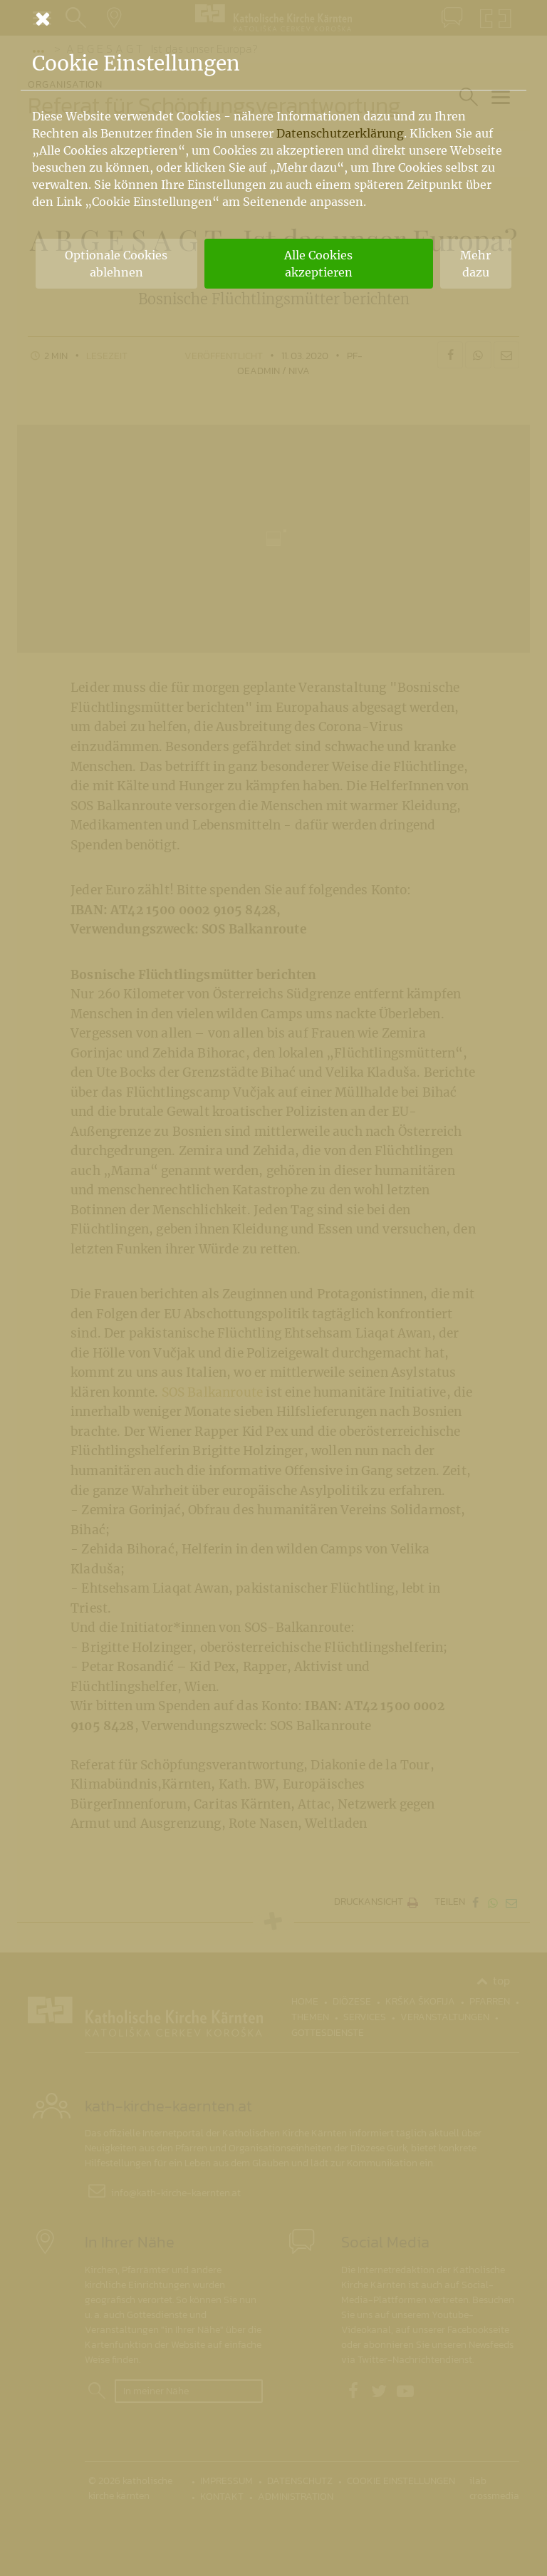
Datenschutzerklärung (340, 133)
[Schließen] (273, 18)
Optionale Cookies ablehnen (116, 263)
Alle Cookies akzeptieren (318, 263)
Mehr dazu (475, 263)
